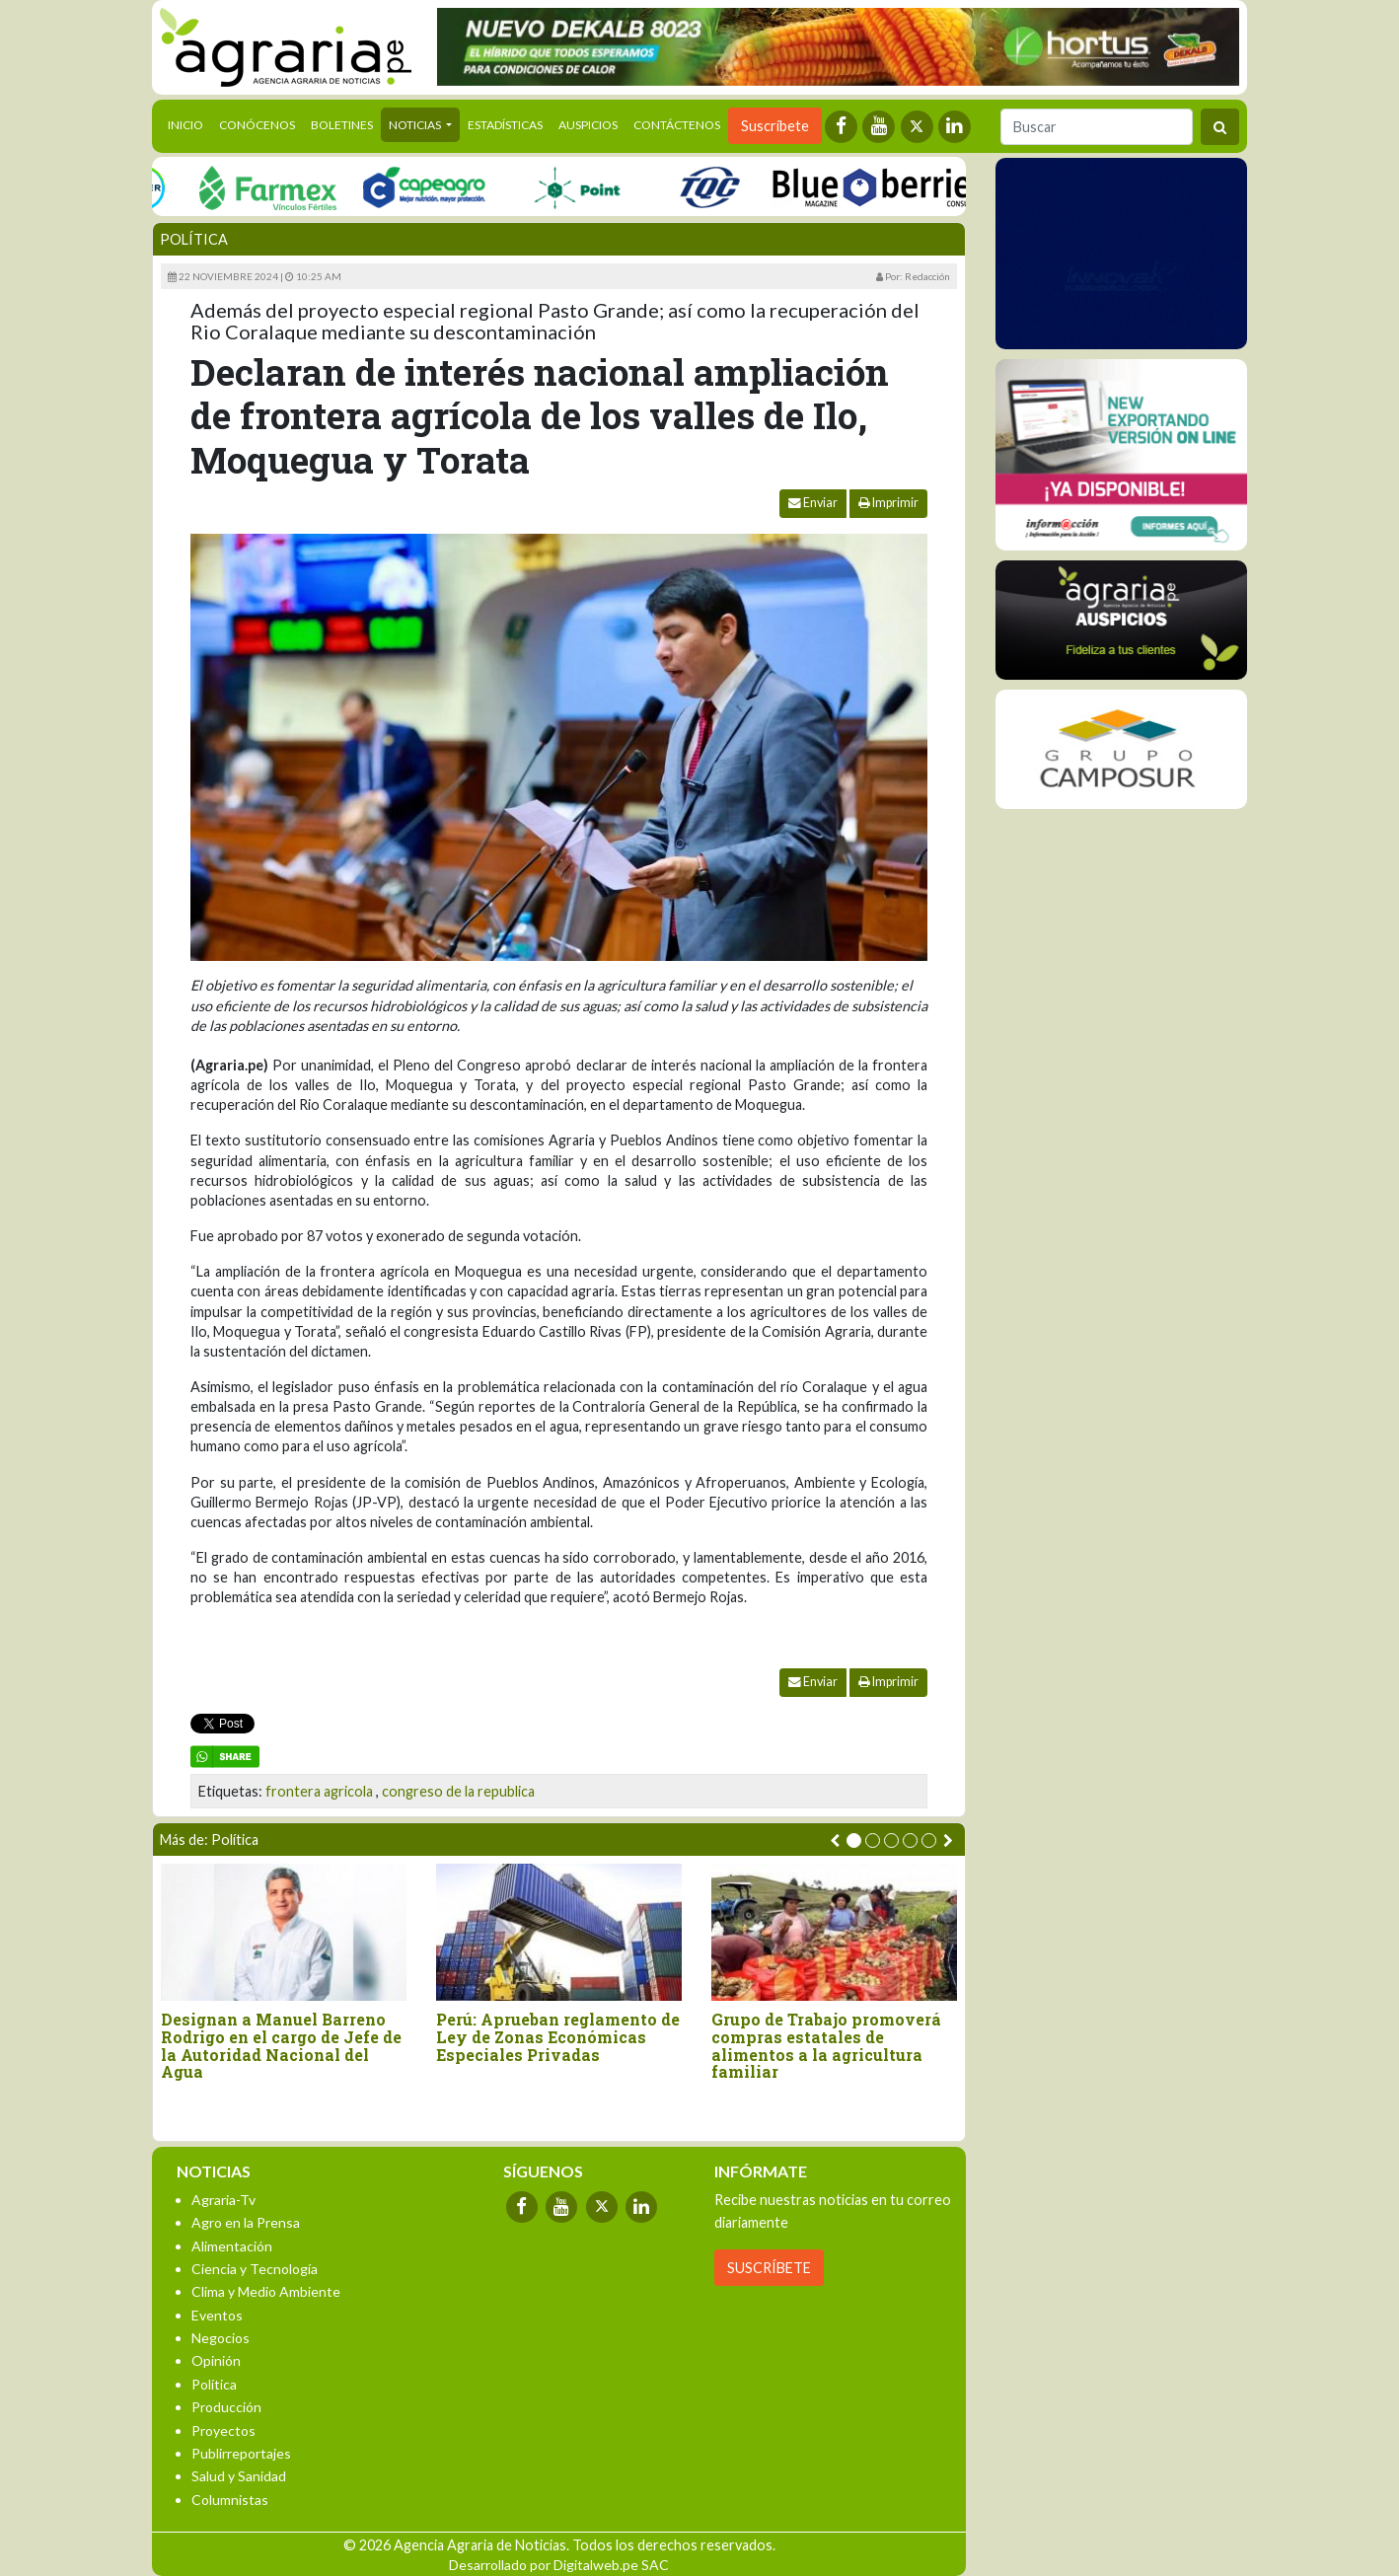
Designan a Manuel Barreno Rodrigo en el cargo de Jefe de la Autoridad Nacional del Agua (281, 2045)
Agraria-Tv (223, 2199)
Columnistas (229, 2499)
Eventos (217, 2315)
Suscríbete (775, 125)
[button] (854, 1840)
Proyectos (223, 2430)
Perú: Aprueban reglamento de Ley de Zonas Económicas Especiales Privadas (558, 2037)
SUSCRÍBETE (769, 2267)
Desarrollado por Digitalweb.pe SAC (559, 2564)
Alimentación (231, 2246)
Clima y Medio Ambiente (265, 2291)
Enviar (813, 502)
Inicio (189, 123)
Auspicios (588, 124)
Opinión (216, 2360)
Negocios (220, 2337)
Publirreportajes (241, 2453)
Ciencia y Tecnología (254, 2268)
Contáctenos (676, 124)
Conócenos (257, 124)
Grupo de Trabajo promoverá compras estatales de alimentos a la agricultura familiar (826, 2045)
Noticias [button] (416, 124)
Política (194, 239)
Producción (226, 2406)
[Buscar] (1096, 127)
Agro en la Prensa (245, 2222)
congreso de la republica (458, 1791)
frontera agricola (319, 1791)
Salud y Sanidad (238, 2475)
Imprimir (888, 502)
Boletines (342, 124)
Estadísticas (505, 124)
